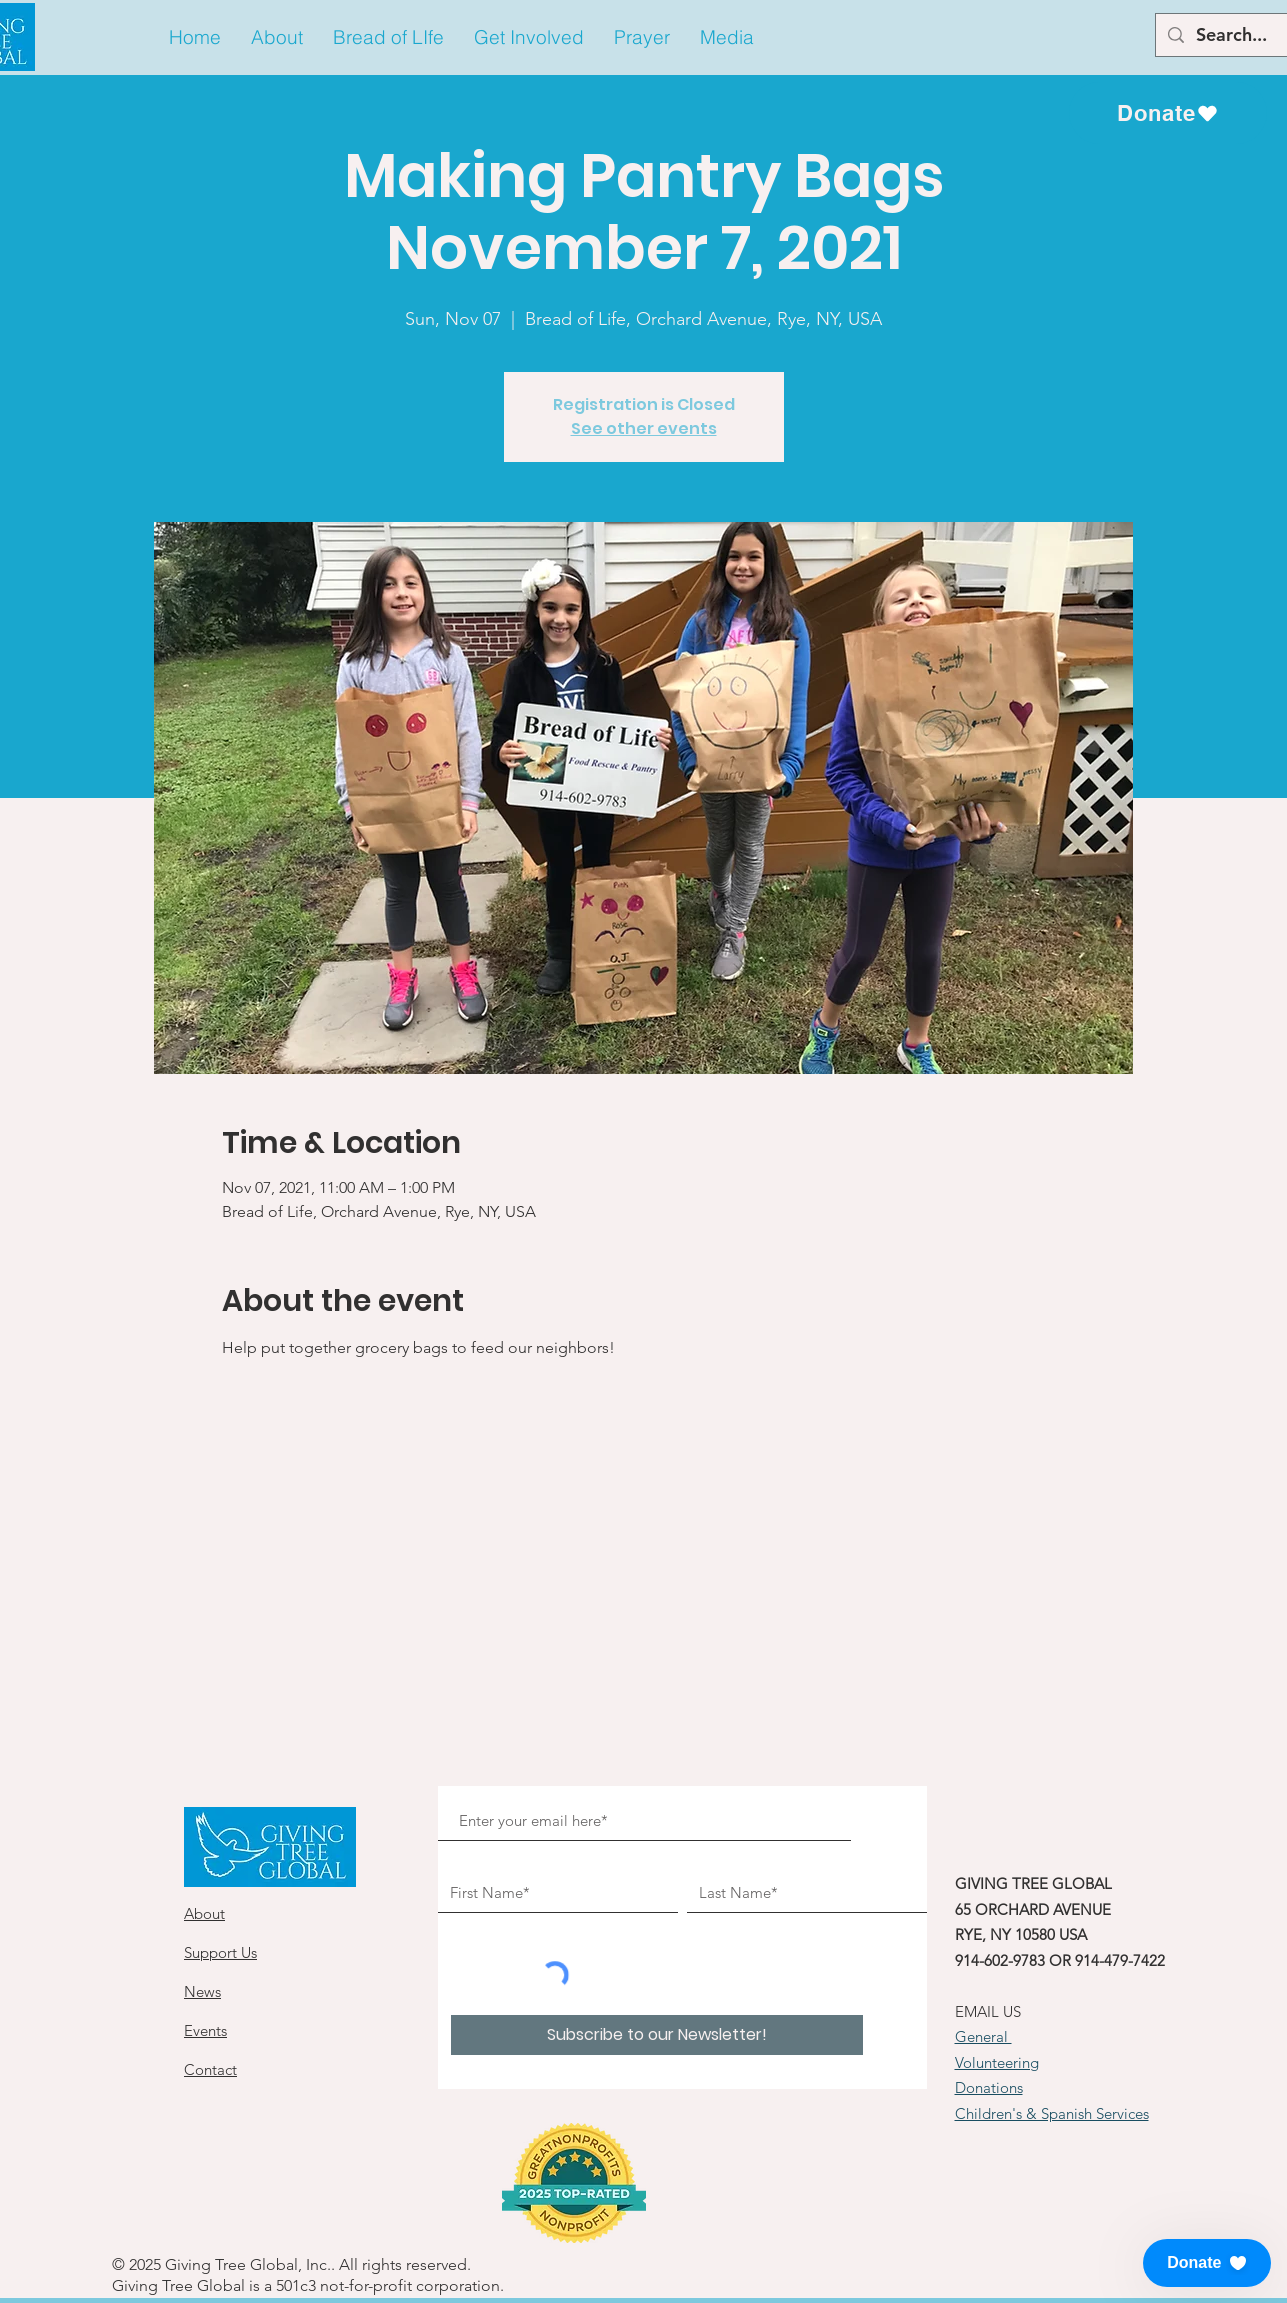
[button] (277, 37)
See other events (644, 428)
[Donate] (1168, 113)
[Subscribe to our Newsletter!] (657, 2035)
